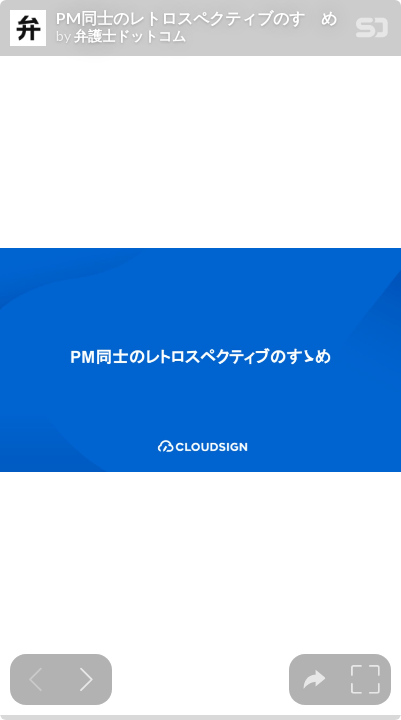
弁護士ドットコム (130, 36)
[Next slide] (86, 679)
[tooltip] (314, 679)
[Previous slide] (35, 679)
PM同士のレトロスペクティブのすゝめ (196, 18)
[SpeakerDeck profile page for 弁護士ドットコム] (28, 29)
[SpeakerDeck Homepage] (372, 31)
